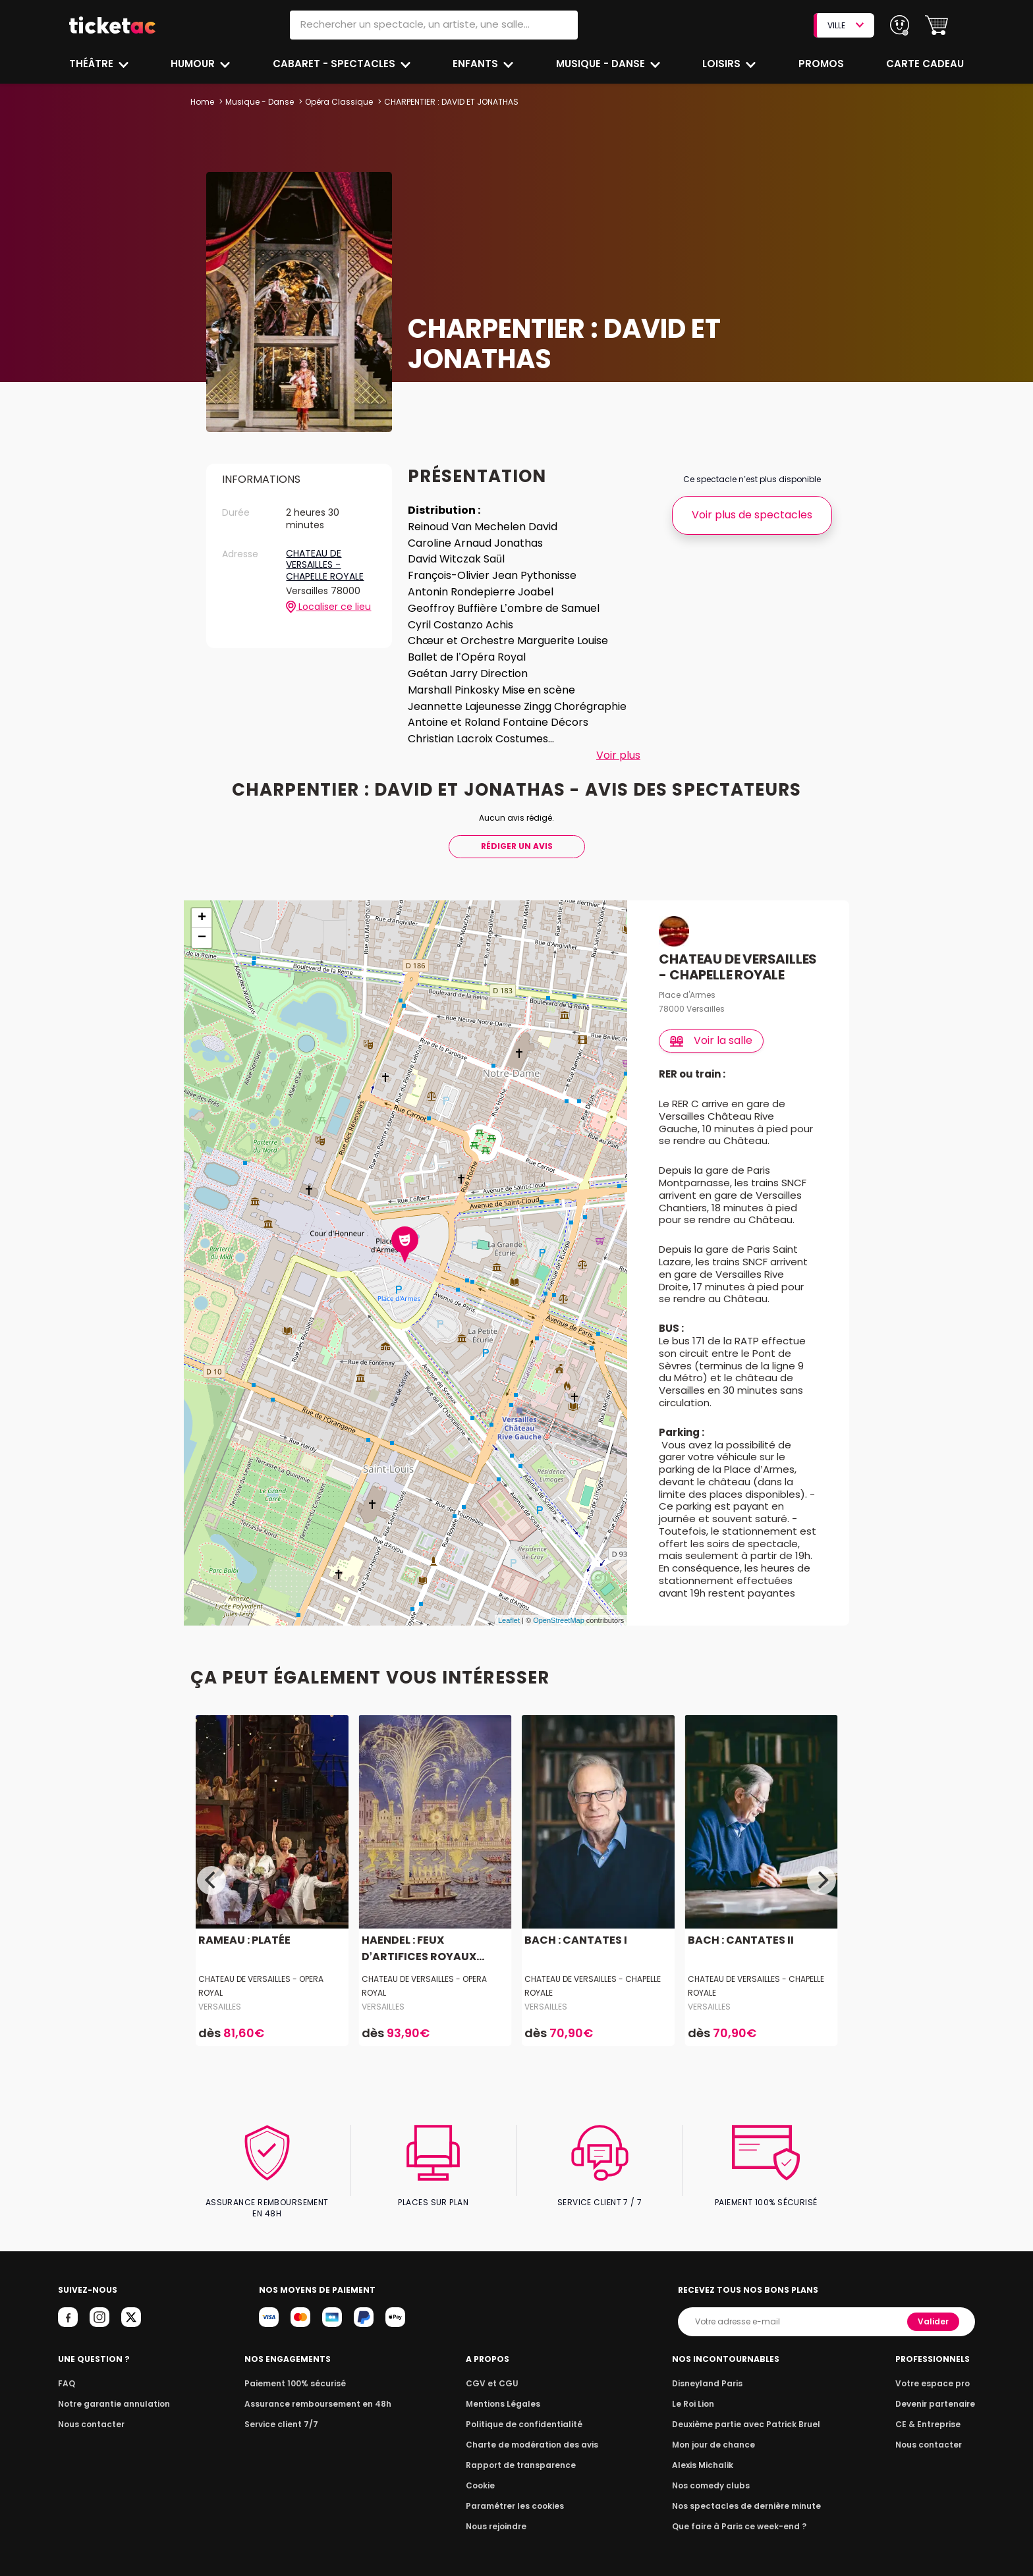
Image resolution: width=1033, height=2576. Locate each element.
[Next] (821, 1880)
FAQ (66, 2372)
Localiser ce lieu (328, 607)
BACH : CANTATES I (574, 1940)
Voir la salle (712, 1040)
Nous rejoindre (498, 2515)
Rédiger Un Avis (516, 846)
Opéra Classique (337, 101)
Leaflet (509, 1620)
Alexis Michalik (705, 2453)
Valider (934, 2310)
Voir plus (617, 755)
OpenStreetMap (558, 1620)
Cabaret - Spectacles (335, 63)
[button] (936, 25)
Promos (821, 63)
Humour (195, 63)
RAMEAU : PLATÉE (243, 1940)
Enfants (476, 63)
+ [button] (202, 918)
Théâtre (91, 63)
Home (202, 101)
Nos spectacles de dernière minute (746, 2494)
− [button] (202, 938)
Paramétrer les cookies (515, 2494)
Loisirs (723, 63)
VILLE (845, 25)
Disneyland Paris (709, 2372)
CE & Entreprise (929, 2413)
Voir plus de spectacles (752, 514)
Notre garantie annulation (110, 2392)
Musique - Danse (602, 63)
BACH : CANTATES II (739, 1940)
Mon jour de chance (715, 2433)
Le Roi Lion (696, 2392)
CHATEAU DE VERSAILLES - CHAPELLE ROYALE (325, 565)
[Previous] (211, 1880)
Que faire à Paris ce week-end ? (739, 2515)
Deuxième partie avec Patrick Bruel (746, 2413)
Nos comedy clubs (713, 2474)
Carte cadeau (926, 63)
